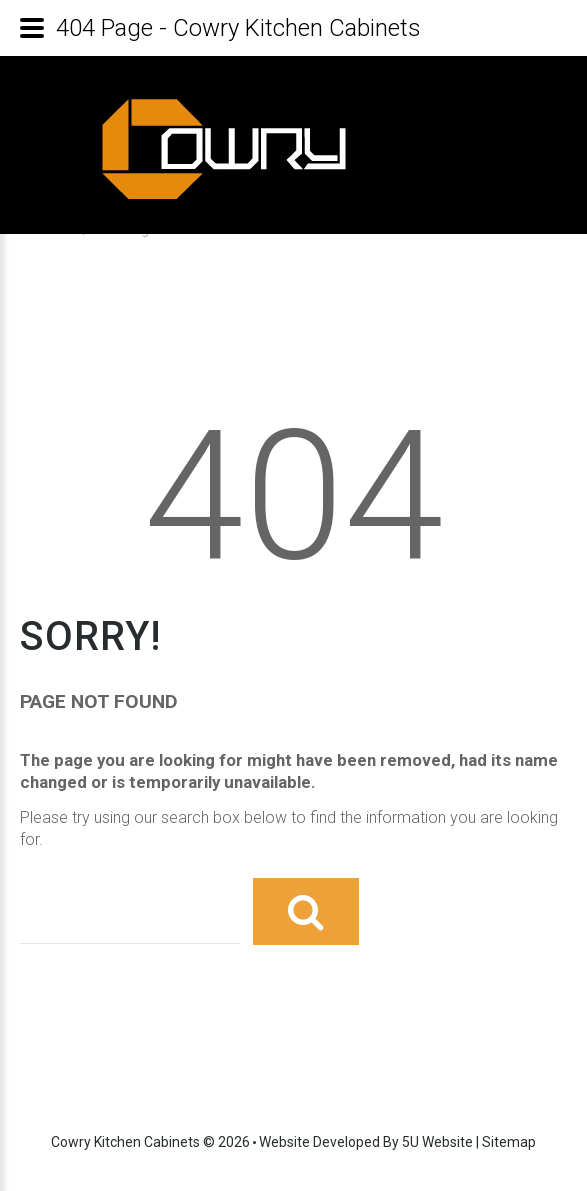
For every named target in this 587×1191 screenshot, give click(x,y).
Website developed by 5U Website (366, 1142)
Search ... (20, 873)
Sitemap (509, 1142)
